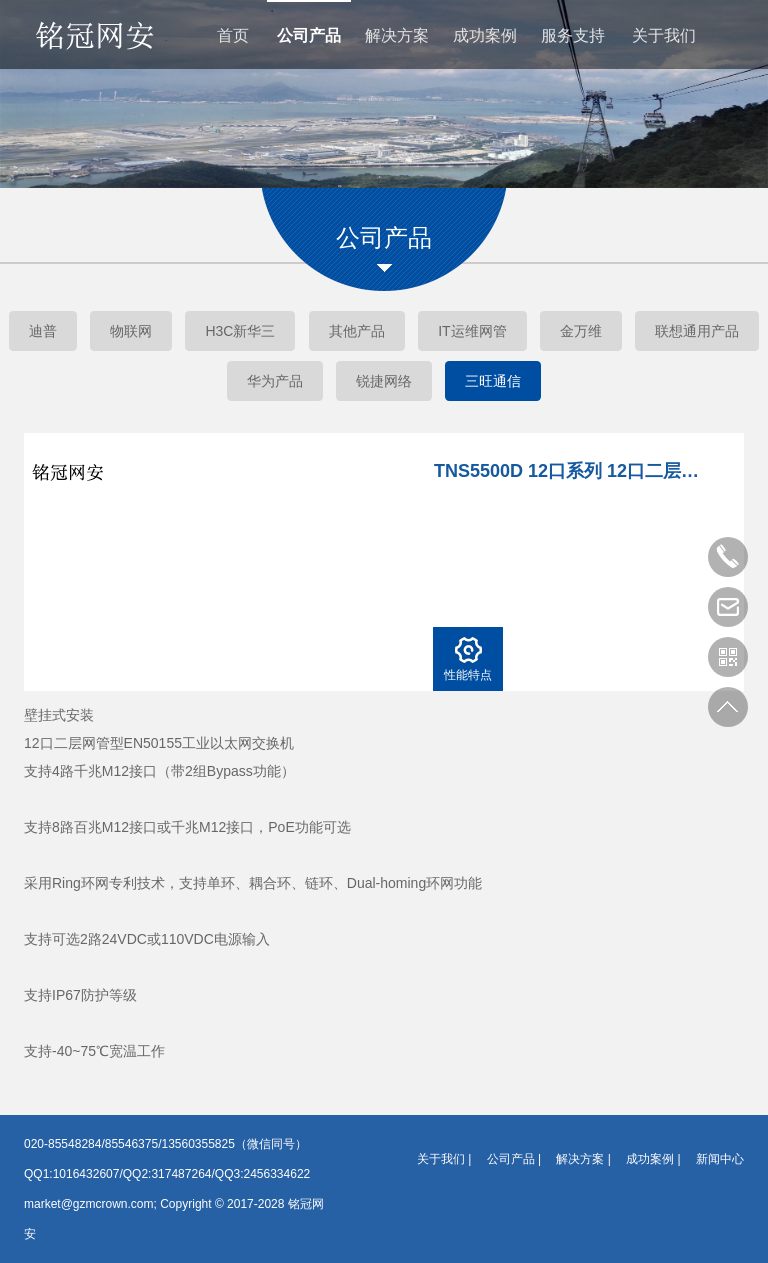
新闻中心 (720, 1159)
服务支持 (573, 35)
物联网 (131, 331)
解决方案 (397, 35)
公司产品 (309, 35)
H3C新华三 (240, 331)
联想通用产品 (697, 331)
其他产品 (357, 331)
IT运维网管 (472, 331)
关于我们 (664, 35)
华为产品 (275, 381)
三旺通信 (493, 381)
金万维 (581, 331)
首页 (233, 35)
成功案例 (485, 35)
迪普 (43, 331)
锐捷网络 (384, 381)
